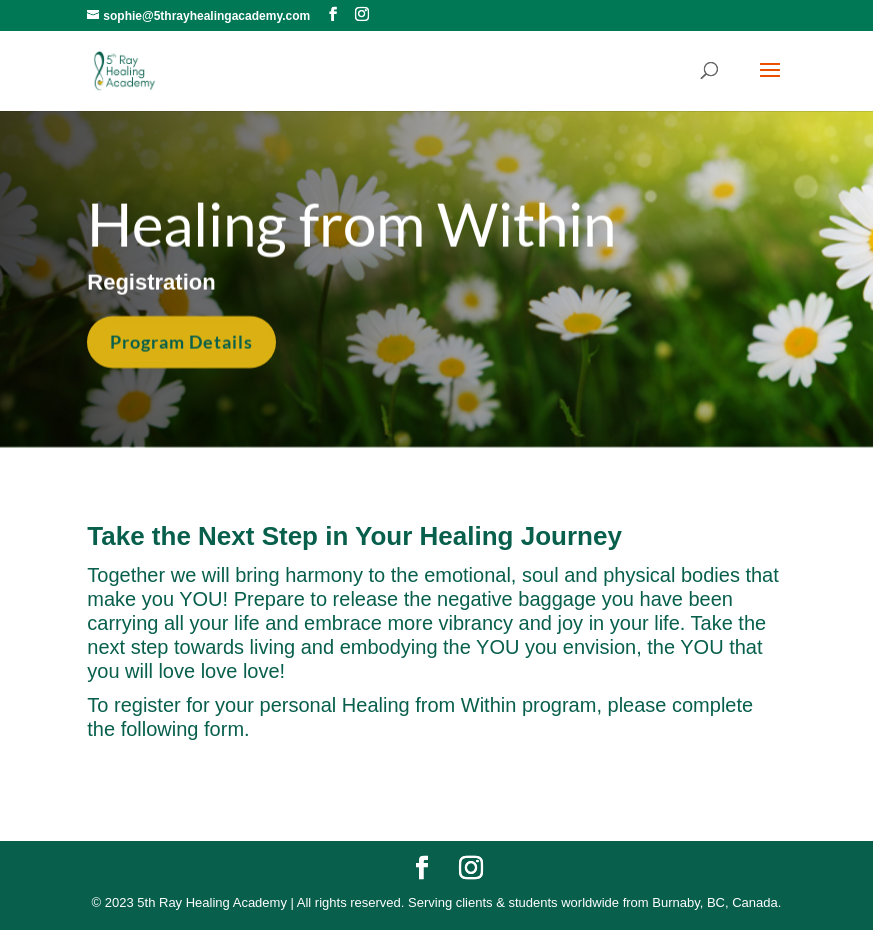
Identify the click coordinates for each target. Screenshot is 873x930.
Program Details (181, 340)
